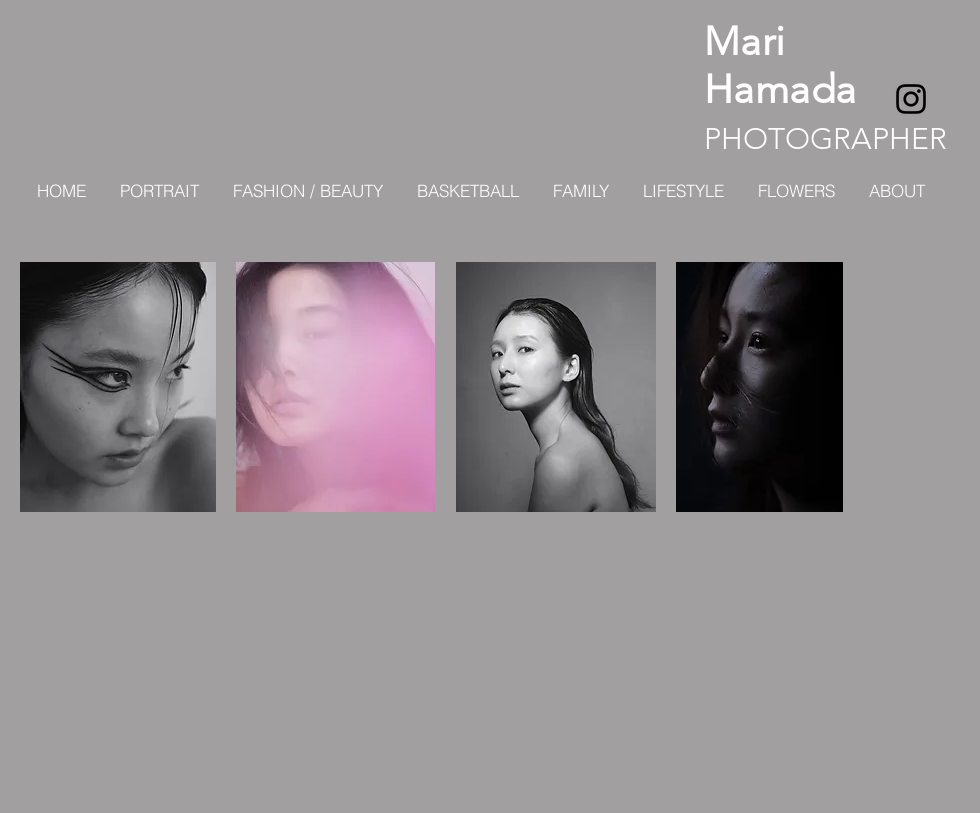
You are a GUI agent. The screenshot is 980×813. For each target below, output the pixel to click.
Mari (745, 41)
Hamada (780, 89)
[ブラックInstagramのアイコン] (911, 99)
